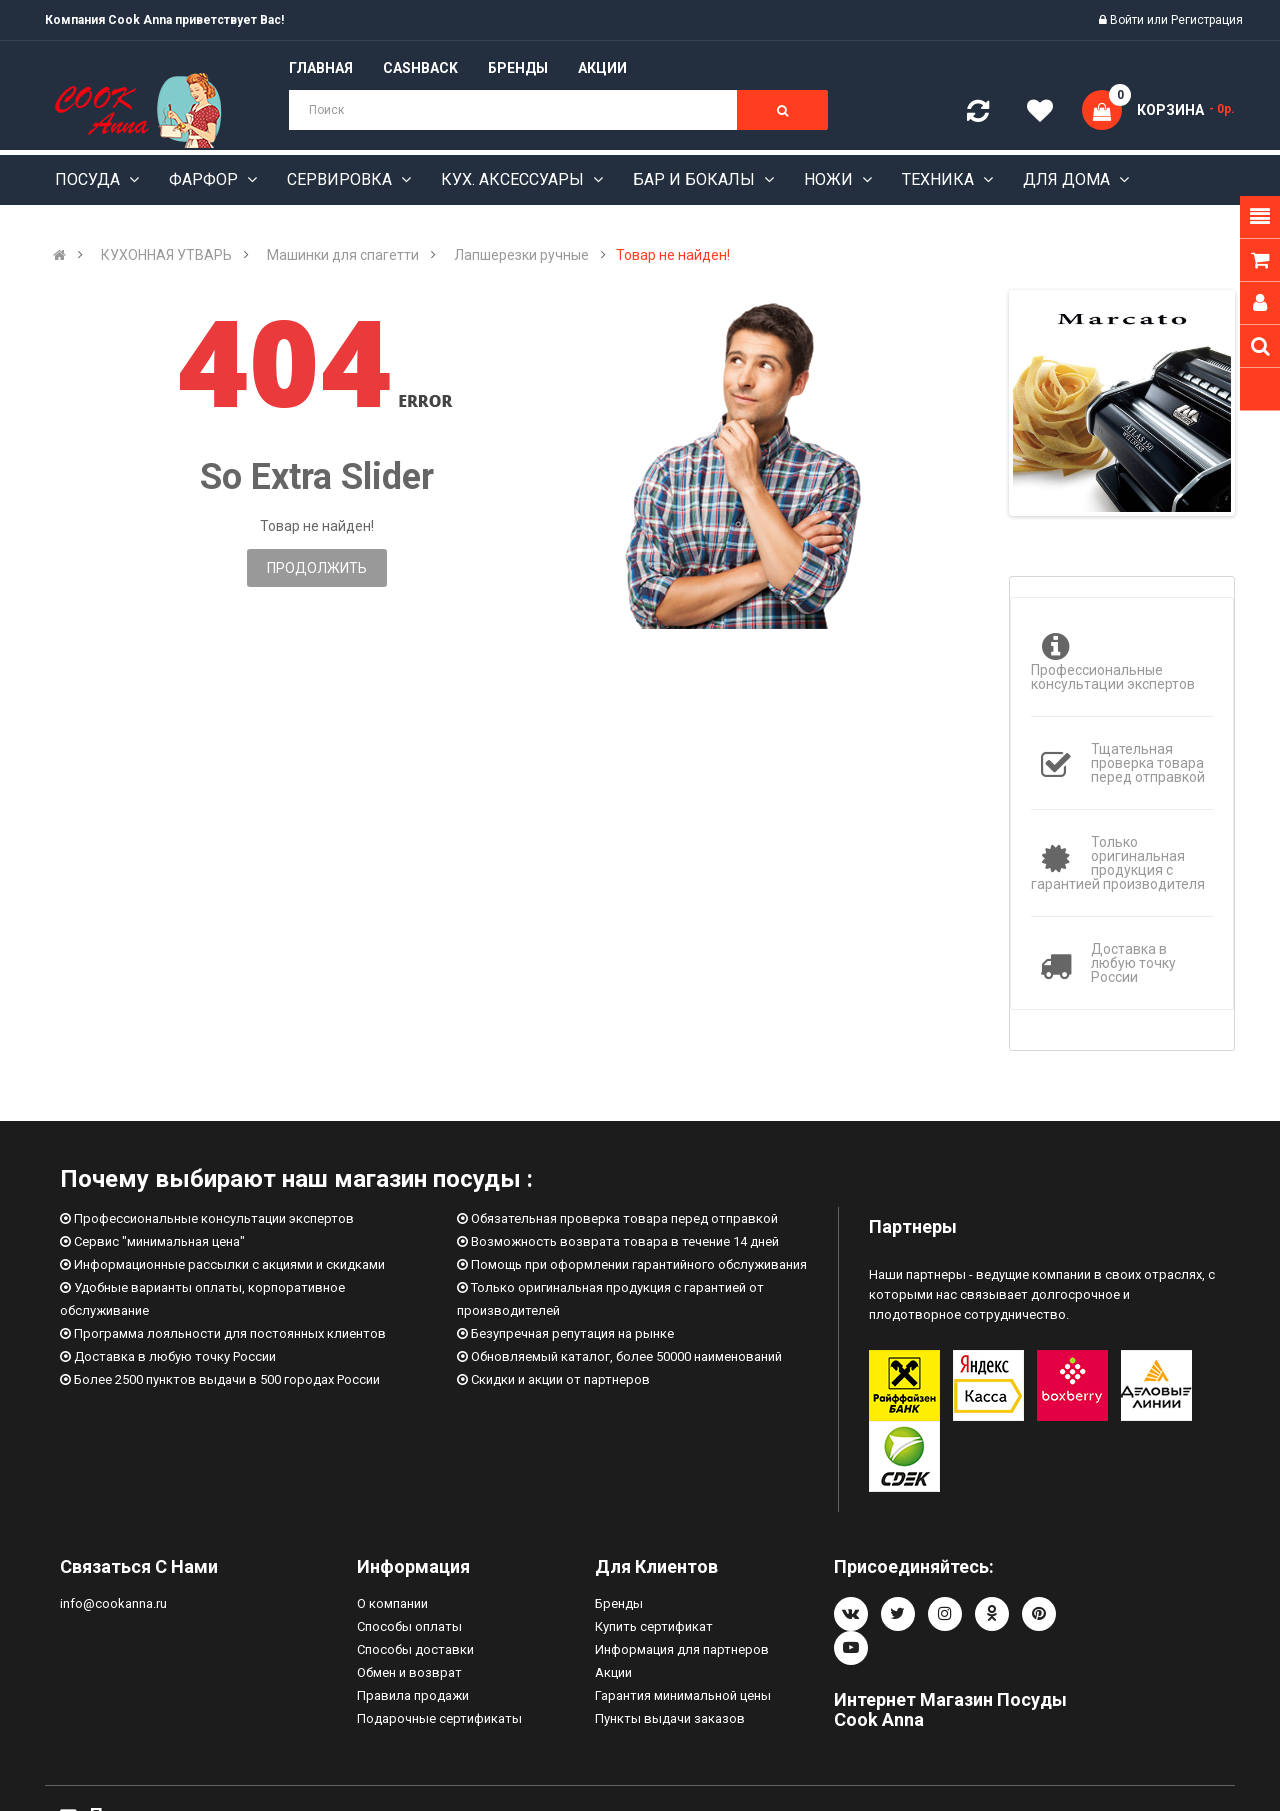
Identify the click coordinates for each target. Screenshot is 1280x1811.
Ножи (830, 179)
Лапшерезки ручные (521, 255)
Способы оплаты (409, 1626)
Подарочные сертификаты (439, 1718)
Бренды (619, 1603)
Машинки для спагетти (343, 255)
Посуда (89, 179)
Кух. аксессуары (514, 179)
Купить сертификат (654, 1626)
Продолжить (317, 568)
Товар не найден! (673, 255)
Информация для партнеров (682, 1649)
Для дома (1068, 179)
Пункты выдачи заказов (670, 1718)
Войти (1128, 20)
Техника (940, 179)
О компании (392, 1603)
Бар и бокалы (696, 179)
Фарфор (205, 179)
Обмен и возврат (409, 1672)
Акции (613, 1672)
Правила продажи (413, 1695)
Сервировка (341, 179)
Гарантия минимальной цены (683, 1695)
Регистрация (1207, 20)
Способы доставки (415, 1649)
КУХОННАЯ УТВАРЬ (166, 255)
